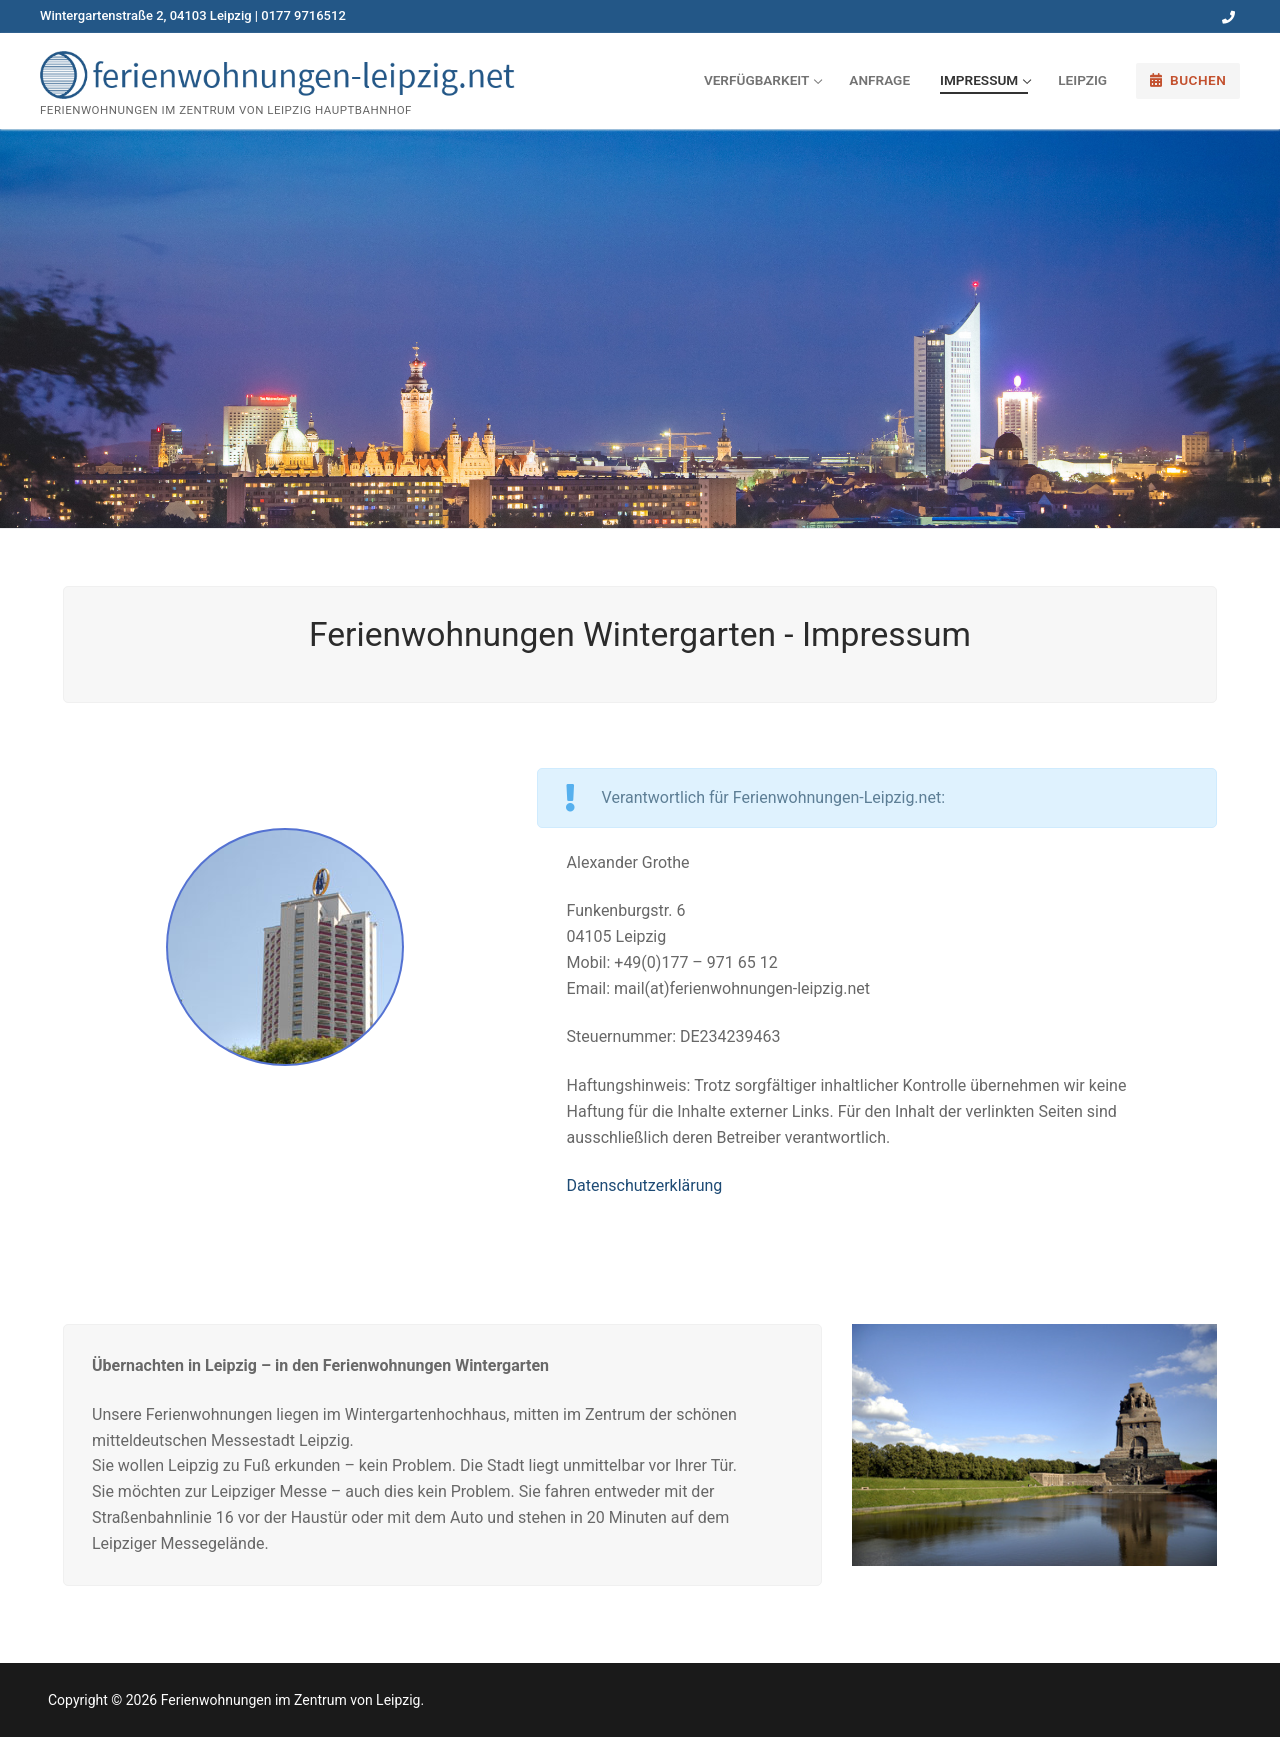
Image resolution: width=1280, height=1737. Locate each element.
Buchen (1188, 80)
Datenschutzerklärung (645, 1185)
